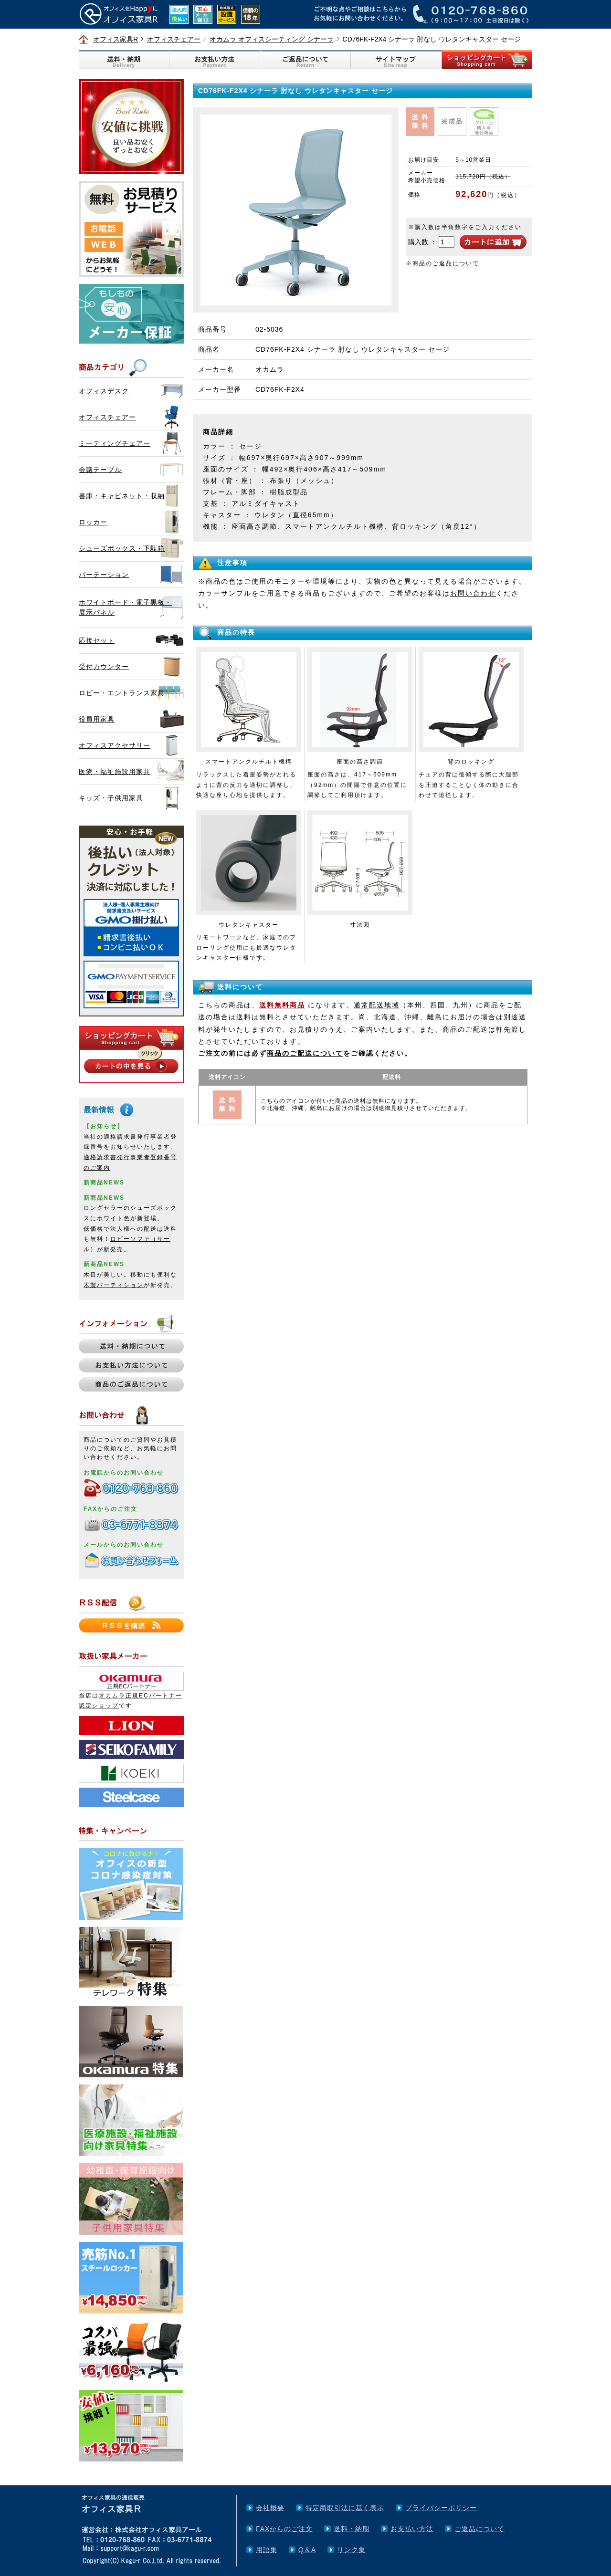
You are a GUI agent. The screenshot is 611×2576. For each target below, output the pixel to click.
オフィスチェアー (173, 39)
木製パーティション (114, 1285)
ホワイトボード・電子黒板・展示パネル (125, 607)
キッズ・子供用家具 (111, 798)
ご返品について (479, 2529)
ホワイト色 (113, 1218)
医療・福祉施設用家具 (114, 771)
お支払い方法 (411, 2529)
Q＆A (307, 2550)
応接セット (97, 640)
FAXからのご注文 (284, 2529)
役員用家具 (97, 719)
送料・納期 (351, 2529)
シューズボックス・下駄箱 (122, 548)
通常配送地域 (377, 1005)
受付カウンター (104, 666)
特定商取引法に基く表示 (345, 2508)
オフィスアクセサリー (114, 745)
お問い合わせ (473, 593)
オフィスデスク (104, 391)
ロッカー (93, 522)
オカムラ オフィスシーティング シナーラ (272, 39)
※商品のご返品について (442, 263)
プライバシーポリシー (441, 2508)
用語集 (266, 2550)
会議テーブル (100, 469)
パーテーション (104, 574)
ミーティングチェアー (114, 443)
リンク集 (351, 2550)
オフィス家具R (115, 39)
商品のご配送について (305, 1053)
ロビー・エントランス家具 (122, 693)
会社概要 (270, 2508)
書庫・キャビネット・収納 (122, 496)
